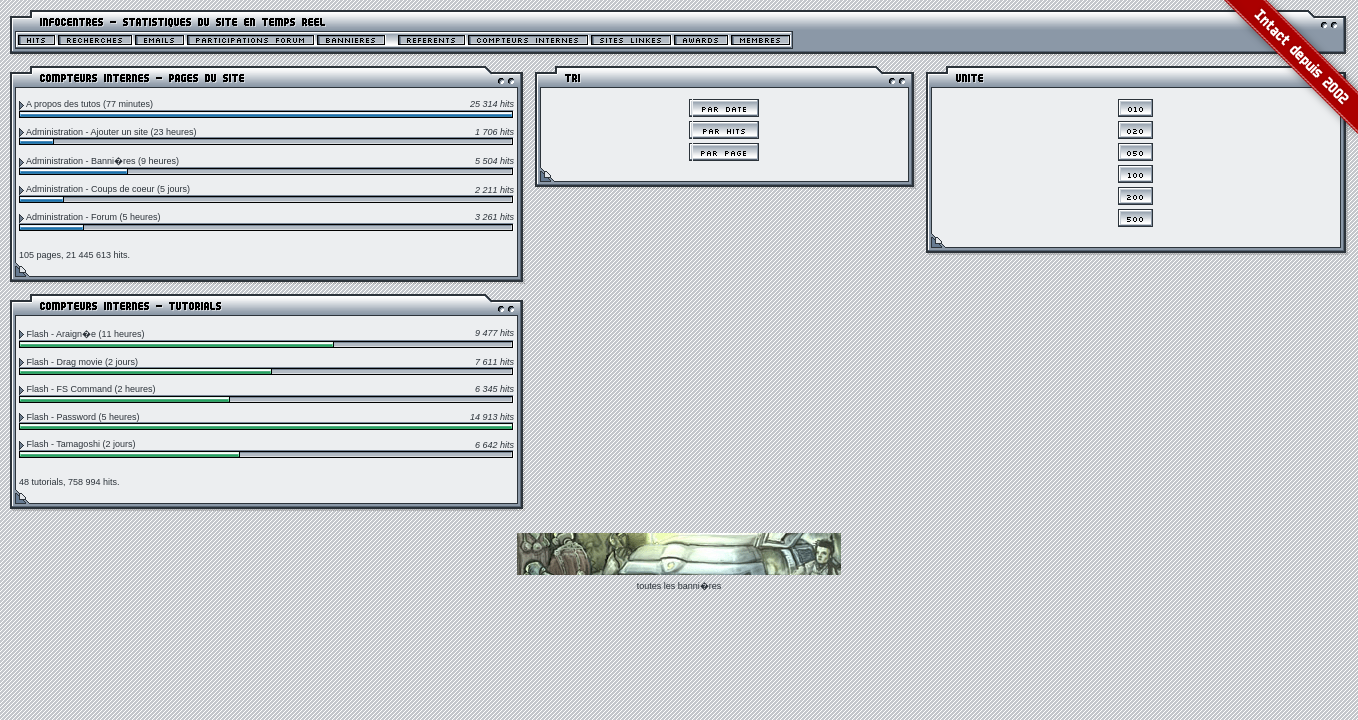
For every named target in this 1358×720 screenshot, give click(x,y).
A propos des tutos (63, 104)
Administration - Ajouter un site (87, 132)
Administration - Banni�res (81, 161)
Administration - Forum (71, 217)
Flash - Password (62, 417)
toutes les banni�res (679, 586)
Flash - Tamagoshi (63, 444)
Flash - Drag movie (65, 362)
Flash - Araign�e (62, 334)
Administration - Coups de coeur (90, 189)
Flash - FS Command (70, 389)
